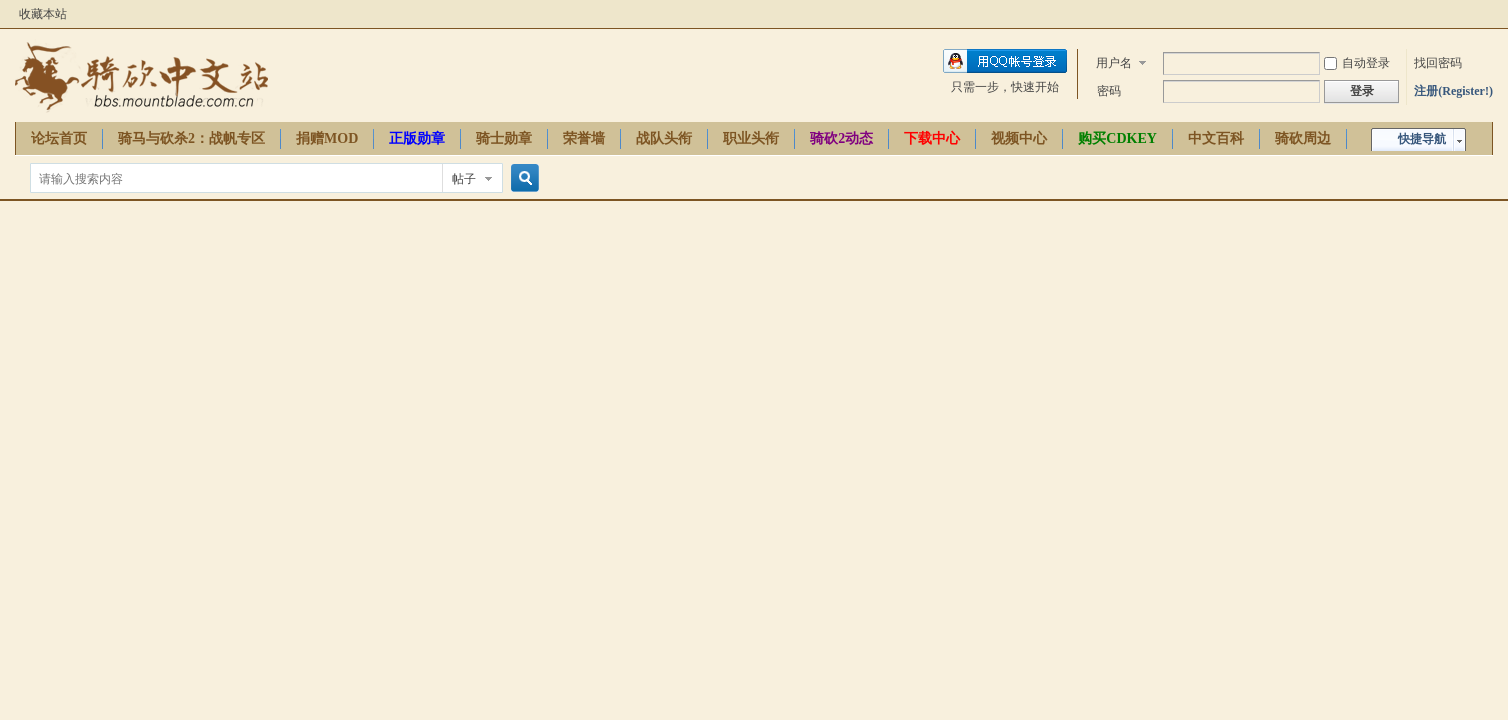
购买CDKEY (1117, 138)
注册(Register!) (1453, 91)
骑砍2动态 (841, 138)
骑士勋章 (504, 138)
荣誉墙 (584, 138)
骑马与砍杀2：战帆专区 (191, 138)
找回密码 (1438, 63)
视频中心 (1019, 138)
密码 (1109, 91)
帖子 (464, 179)
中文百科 (1216, 138)
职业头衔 (751, 138)
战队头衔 (664, 138)
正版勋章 (417, 138)
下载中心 (932, 138)
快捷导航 (1422, 139)
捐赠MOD (327, 138)
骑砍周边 (1303, 138)
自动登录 (1357, 63)
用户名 (1114, 63)
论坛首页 (59, 138)
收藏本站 (43, 14)
